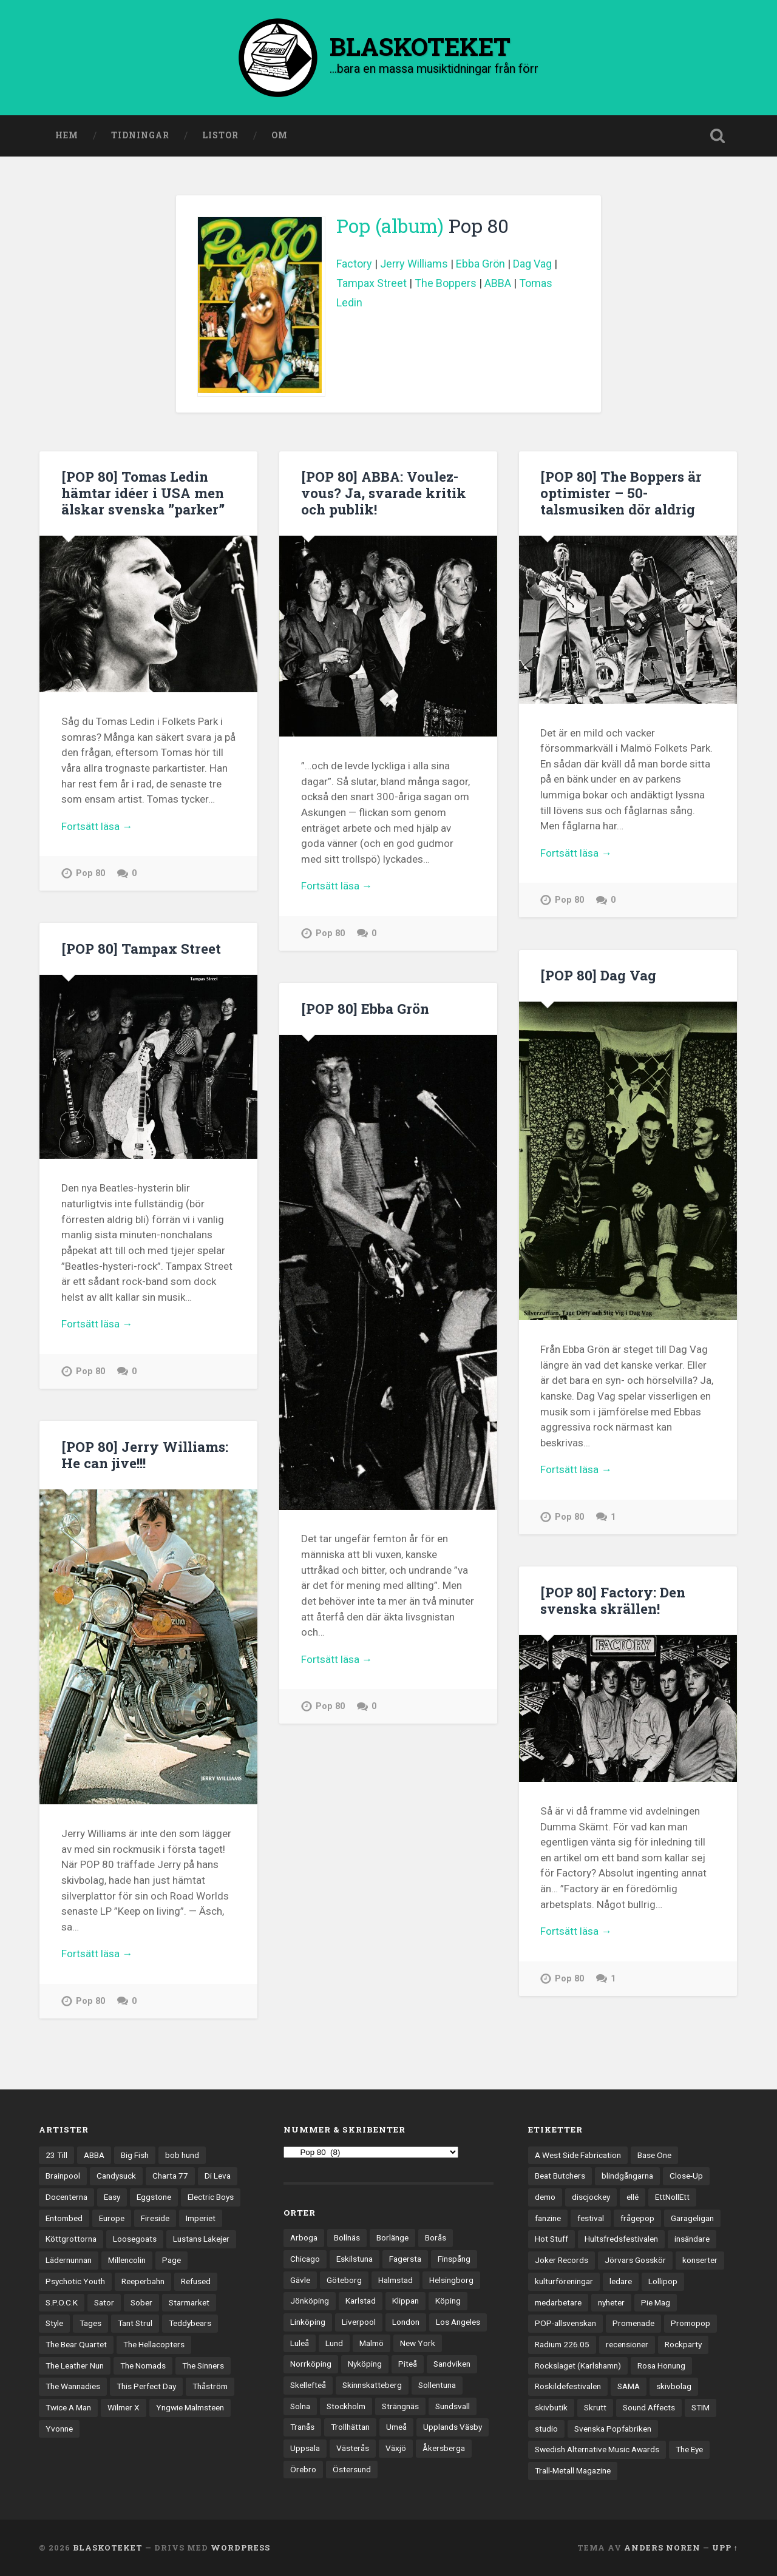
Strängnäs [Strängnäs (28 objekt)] (400, 2406)
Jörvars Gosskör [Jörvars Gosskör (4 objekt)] (635, 2260)
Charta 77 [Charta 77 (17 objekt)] (170, 2175)
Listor (220, 135)
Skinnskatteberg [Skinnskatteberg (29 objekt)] (372, 2385)
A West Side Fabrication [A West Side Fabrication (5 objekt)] (578, 2155)
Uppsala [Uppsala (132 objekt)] (305, 2448)
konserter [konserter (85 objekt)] (700, 2260)
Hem (66, 135)
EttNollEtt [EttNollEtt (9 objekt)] (672, 2197)
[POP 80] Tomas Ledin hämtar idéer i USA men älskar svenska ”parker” (143, 492)
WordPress (240, 2547)
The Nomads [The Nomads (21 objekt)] (143, 2365)
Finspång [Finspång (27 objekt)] (454, 2259)
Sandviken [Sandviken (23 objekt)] (451, 2364)
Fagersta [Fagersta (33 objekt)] (405, 2259)
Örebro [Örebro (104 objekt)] (303, 2469)
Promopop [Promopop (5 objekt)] (690, 2323)
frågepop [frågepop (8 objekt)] (637, 2218)
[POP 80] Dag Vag (598, 975)
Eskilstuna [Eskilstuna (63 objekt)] (354, 2259)
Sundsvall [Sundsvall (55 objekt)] (452, 2406)
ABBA (497, 283)
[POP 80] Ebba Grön (365, 1008)
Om (279, 135)
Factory (354, 263)
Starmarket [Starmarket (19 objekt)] (189, 2302)
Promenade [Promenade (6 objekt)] (633, 2323)
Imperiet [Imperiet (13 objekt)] (200, 2218)
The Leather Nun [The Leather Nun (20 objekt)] (75, 2365)
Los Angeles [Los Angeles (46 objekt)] (458, 2322)
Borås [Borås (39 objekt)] (435, 2237)
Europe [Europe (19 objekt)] (111, 2218)
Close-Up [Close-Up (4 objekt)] (686, 2175)
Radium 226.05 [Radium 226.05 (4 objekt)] (562, 2344)
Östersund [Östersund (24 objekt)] (352, 2469)
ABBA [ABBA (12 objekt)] (94, 2155)
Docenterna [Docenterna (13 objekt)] (66, 2197)
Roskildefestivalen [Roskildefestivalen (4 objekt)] (568, 2386)
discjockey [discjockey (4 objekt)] (591, 2197)
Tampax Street (371, 283)
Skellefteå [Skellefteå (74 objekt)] (308, 2385)
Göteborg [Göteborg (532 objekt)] (344, 2280)
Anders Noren (662, 2547)
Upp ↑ (725, 2547)
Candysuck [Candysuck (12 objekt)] (116, 2175)
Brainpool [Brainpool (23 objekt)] (63, 2175)
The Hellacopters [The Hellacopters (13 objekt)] (154, 2344)
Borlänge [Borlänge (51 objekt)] (392, 2237)
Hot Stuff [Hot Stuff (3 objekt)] (551, 2239)
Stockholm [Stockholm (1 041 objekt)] (346, 2406)
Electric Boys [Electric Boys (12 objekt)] (211, 2197)
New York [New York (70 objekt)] (417, 2343)
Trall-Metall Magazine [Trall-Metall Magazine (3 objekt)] (573, 2470)
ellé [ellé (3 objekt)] (632, 2197)
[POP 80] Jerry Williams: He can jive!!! (144, 1454)
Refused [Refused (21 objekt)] (196, 2281)
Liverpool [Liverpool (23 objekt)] (359, 2322)
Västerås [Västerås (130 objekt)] (352, 2448)
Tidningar (140, 135)
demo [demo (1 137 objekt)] (545, 2197)
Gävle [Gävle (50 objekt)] (300, 2280)
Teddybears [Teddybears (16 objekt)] (190, 2323)
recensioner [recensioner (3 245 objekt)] (627, 2344)
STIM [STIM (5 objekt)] (700, 2407)
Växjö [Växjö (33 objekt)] (395, 2448)
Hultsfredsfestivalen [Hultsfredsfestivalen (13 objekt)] (621, 2239)
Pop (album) (390, 225)
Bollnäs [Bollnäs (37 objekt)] (347, 2237)
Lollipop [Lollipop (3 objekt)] (662, 2281)
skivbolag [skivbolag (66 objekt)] (673, 2386)
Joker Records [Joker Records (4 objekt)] (561, 2260)
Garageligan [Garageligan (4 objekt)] (692, 2218)
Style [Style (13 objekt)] (54, 2323)
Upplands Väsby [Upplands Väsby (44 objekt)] (452, 2427)
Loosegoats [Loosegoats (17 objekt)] (135, 2239)
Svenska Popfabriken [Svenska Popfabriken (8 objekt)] (612, 2428)
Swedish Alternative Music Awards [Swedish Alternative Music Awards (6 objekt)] (597, 2449)
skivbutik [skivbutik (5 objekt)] (551, 2407)
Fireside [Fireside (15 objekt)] (155, 2218)
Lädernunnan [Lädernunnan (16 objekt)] (69, 2260)
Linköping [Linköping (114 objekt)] (307, 2322)
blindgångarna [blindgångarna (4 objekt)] (627, 2175)
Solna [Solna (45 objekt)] (300, 2406)
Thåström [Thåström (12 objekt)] (210, 2386)
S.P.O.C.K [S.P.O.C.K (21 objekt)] (62, 2302)
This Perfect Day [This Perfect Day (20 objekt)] (146, 2386)
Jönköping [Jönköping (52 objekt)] (309, 2300)
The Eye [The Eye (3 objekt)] (689, 2449)
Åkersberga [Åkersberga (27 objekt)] (443, 2448)
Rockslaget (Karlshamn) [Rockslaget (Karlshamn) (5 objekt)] (578, 2365)
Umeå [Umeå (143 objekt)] (396, 2427)
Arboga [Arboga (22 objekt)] (303, 2237)
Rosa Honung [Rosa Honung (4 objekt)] (661, 2365)
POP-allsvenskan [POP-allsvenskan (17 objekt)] (565, 2323)
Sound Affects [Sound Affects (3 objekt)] (649, 2407)
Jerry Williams (414, 263)
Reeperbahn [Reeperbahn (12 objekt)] (143, 2281)
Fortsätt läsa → (96, 826)
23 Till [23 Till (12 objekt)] (56, 2155)
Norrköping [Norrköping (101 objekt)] (310, 2364)
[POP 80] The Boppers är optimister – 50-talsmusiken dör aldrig (621, 492)
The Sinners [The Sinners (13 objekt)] (203, 2365)
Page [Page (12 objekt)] (171, 2260)
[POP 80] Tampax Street (141, 948)
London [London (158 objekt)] (405, 2322)
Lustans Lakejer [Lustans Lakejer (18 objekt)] (201, 2239)
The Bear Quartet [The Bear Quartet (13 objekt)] (76, 2344)
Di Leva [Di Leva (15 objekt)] (218, 2175)
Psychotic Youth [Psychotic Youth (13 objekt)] (75, 2281)
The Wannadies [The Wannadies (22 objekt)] (73, 2386)
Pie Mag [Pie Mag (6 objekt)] (655, 2302)
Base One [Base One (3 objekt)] (654, 2155)
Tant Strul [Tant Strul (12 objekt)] (135, 2323)
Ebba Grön (480, 263)
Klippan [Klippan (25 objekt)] (405, 2300)
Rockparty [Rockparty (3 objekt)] (683, 2344)
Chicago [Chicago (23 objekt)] (305, 2259)
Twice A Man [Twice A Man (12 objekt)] (68, 2407)
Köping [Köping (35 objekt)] (448, 2300)
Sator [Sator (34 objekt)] (104, 2302)
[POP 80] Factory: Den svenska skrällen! (612, 1600)
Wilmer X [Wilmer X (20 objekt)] (123, 2407)
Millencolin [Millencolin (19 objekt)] (127, 2260)
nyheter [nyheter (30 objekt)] (611, 2302)
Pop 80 (90, 873)
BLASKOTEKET (108, 2547)
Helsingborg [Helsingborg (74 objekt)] (451, 2280)
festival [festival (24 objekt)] (590, 2218)
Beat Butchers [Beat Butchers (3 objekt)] (560, 2175)
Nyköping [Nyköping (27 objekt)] (365, 2364)
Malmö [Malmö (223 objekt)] (371, 2343)
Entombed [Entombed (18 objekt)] (64, 2218)
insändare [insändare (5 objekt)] (692, 2239)
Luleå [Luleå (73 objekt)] (299, 2343)
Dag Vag (532, 263)
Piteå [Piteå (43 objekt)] (407, 2364)
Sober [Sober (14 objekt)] (141, 2302)
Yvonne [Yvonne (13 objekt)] (59, 2428)
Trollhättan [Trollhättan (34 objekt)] (350, 2427)
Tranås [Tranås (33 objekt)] (302, 2427)
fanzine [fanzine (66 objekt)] (548, 2218)
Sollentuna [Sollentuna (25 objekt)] (437, 2385)
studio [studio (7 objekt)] (546, 2428)
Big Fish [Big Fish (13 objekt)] (135, 2155)
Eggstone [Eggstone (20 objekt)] (154, 2197)
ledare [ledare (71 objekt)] (620, 2281)
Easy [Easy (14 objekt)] (112, 2197)
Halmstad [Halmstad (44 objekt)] (395, 2280)
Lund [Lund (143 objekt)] (334, 2343)
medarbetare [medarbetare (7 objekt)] (558, 2302)
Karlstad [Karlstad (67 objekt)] (360, 2300)
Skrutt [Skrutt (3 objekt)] (595, 2407)
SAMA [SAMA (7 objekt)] (628, 2386)
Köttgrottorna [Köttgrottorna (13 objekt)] (71, 2239)
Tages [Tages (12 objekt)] (90, 2323)
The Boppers (446, 283)
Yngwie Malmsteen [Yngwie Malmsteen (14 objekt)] (190, 2407)
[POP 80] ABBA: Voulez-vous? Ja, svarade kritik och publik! (383, 492)
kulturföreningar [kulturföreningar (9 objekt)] (564, 2281)
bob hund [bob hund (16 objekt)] (182, 2155)
